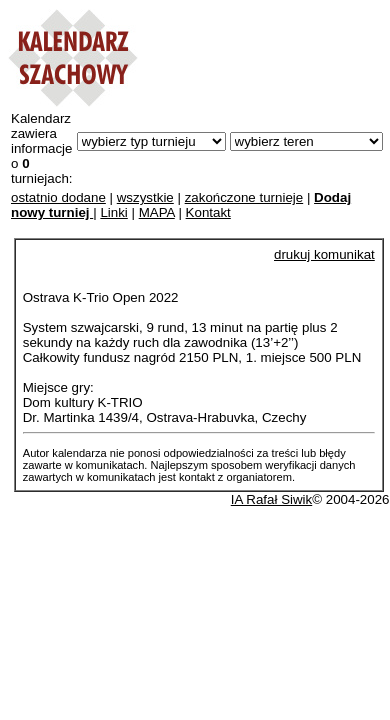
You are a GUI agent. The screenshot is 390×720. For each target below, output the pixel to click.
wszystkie (145, 197)
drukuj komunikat (324, 254)
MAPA (157, 212)
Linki (113, 212)
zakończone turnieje (244, 197)
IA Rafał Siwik (271, 499)
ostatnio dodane (58, 197)
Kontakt (208, 212)
